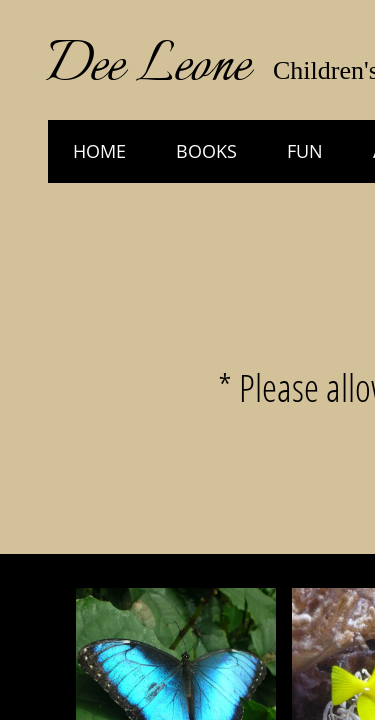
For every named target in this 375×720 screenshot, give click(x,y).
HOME (99, 151)
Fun (305, 151)
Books (206, 151)
